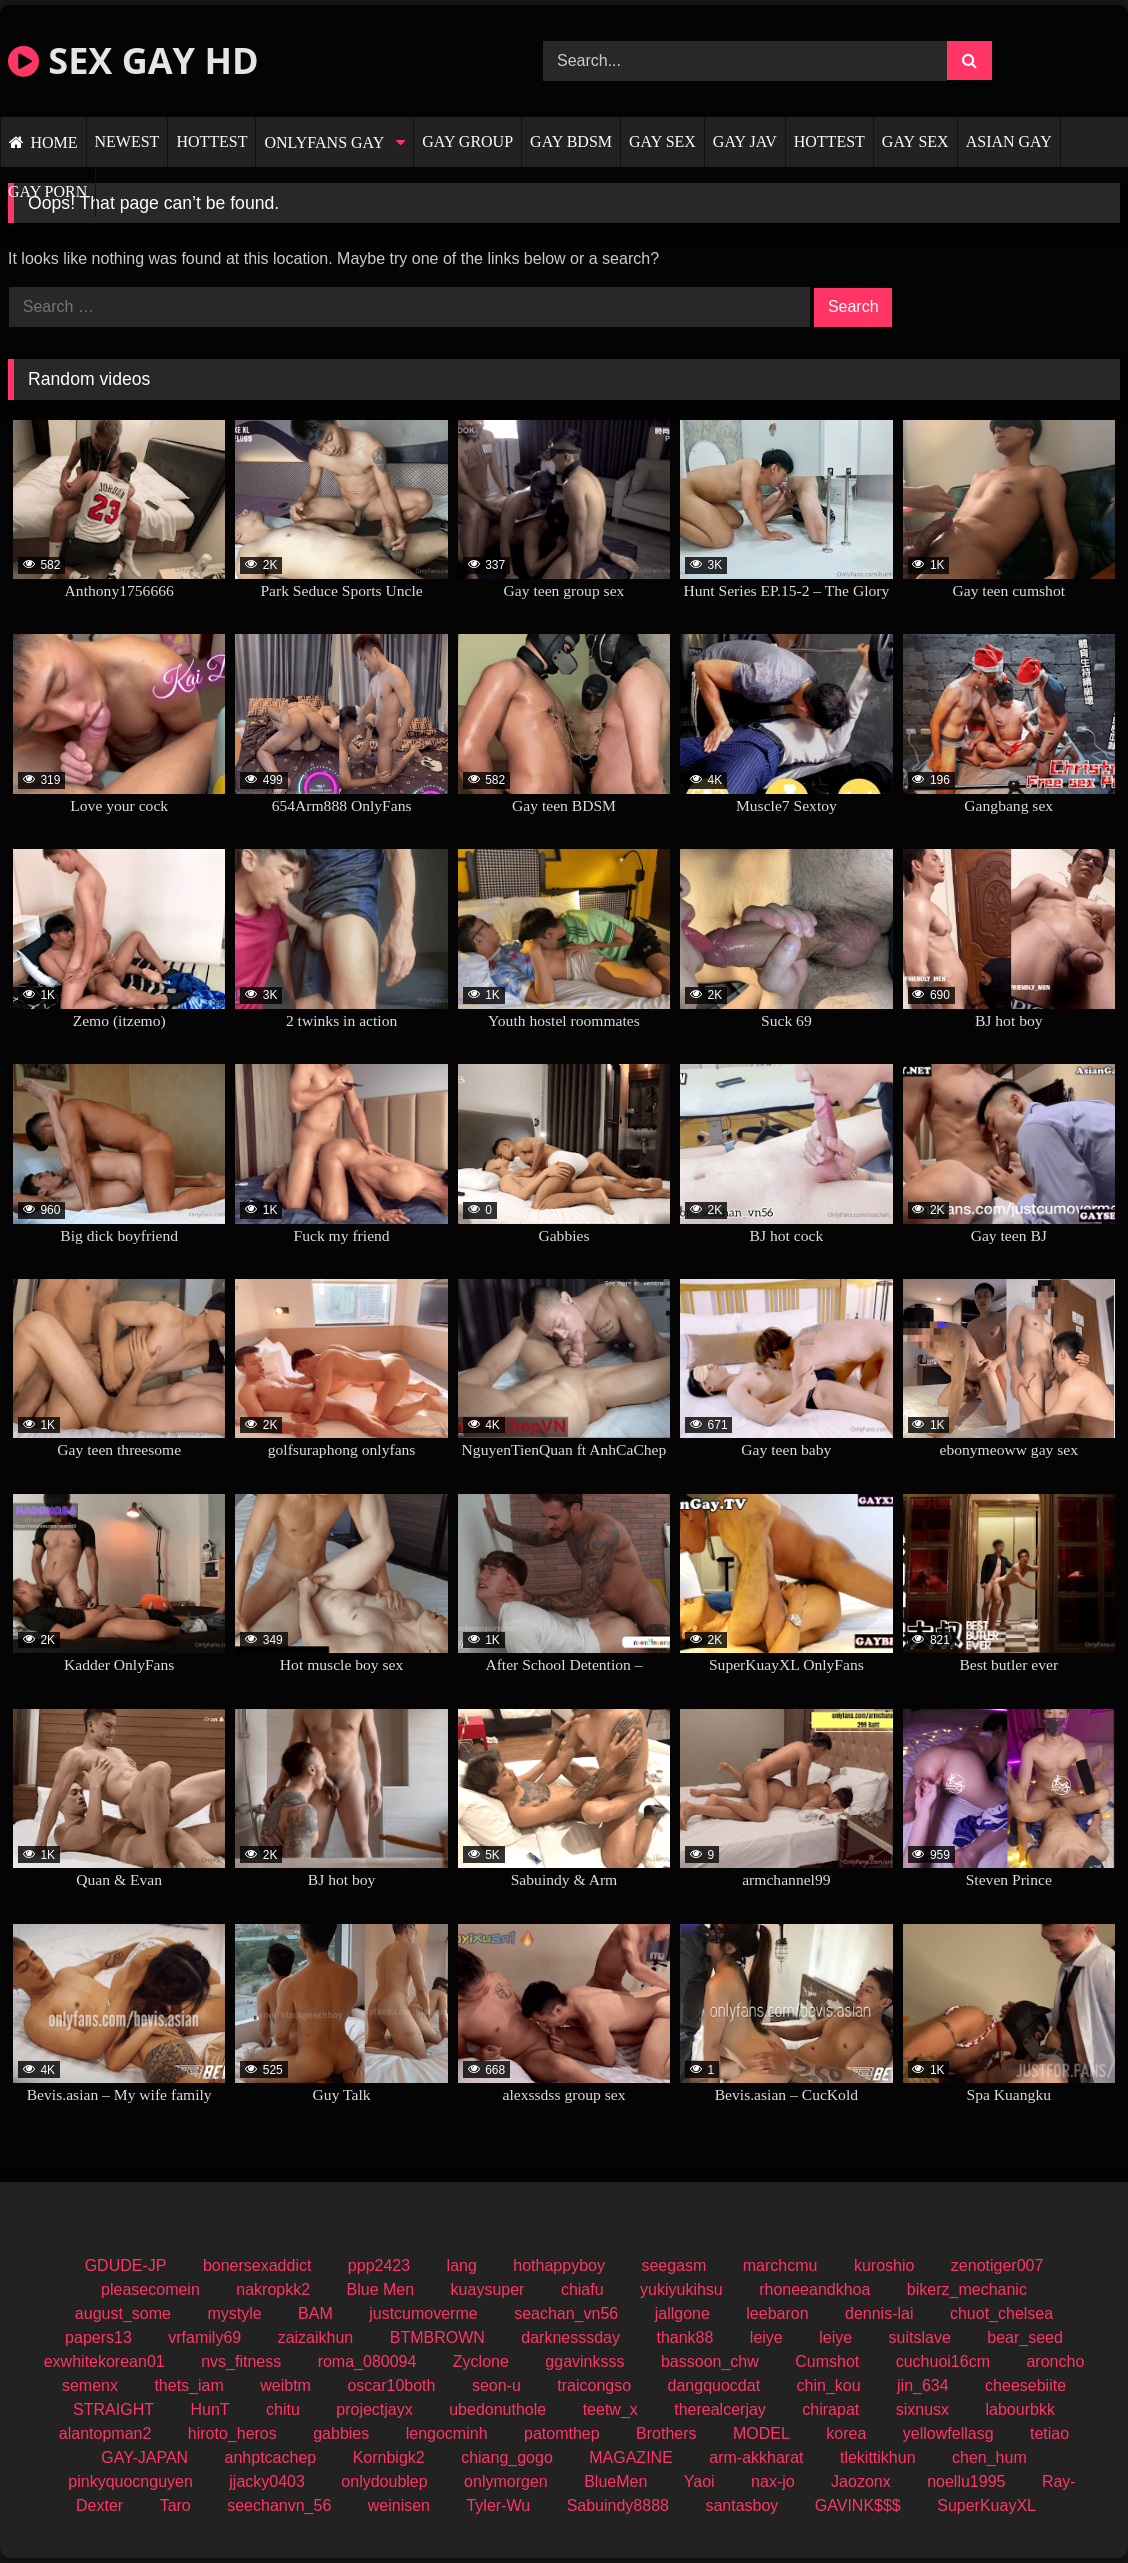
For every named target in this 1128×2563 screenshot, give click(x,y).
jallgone (682, 2313)
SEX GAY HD (133, 60)
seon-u (496, 2385)
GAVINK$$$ (858, 2505)
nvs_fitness (241, 2361)
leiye (766, 2337)
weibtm (285, 2385)
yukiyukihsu (681, 2289)
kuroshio (884, 2265)
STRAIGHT (113, 2409)
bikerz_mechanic (967, 2289)
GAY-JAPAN (144, 2457)
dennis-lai (879, 2313)
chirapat (830, 2409)
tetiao (1049, 2433)
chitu (283, 2409)
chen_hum (989, 2457)
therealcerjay (720, 2409)
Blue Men (381, 2289)
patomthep (562, 2433)
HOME (53, 142)
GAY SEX (662, 141)
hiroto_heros (232, 2433)
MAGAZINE (631, 2457)
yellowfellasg (948, 2433)
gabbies (341, 2433)
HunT (209, 2409)
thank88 (684, 2337)
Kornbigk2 (389, 2457)
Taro (175, 2505)
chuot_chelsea (1001, 2313)
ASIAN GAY (1009, 141)
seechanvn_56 (279, 2505)
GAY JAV (745, 141)
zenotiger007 (997, 2265)
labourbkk (1020, 2409)
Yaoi (699, 2481)
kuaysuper (488, 2289)
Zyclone (481, 2361)
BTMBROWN (437, 2337)
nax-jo (773, 2481)
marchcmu (780, 2265)
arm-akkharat (756, 2457)
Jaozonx (861, 2481)
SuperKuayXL (986, 2505)
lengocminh (447, 2433)
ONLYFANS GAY (324, 142)
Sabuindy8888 (618, 2505)
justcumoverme (423, 2313)
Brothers (666, 2433)
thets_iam (188, 2385)
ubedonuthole (497, 2409)
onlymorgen (506, 2481)
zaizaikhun (316, 2337)
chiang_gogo (507, 2457)
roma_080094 (367, 2361)
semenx (90, 2385)
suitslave (920, 2337)
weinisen (399, 2505)
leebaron (777, 2313)
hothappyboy (559, 2265)
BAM (315, 2313)
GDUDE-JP (126, 2265)
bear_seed (1025, 2337)
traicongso (594, 2385)
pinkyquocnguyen (130, 2481)
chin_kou (829, 2385)
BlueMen (615, 2481)
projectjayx (374, 2409)
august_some (123, 2313)
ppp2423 (379, 2265)
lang (462, 2265)
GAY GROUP (467, 141)
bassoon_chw (710, 2361)
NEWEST (127, 141)
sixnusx (922, 2409)
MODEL (761, 2433)
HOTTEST (211, 141)
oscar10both (391, 2385)
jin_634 (923, 2385)
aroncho (1055, 2361)
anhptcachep (271, 2457)
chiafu (582, 2289)
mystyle (234, 2313)
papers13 (98, 2337)
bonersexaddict (257, 2265)
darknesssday (570, 2337)
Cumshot (827, 2361)
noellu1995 (966, 2481)
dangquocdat (714, 2385)
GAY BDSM (571, 141)
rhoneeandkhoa (814, 2289)
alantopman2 (105, 2433)
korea (846, 2433)
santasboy (741, 2505)
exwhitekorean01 (104, 2361)
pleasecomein (150, 2289)
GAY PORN (47, 191)
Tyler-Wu (498, 2505)
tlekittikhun (878, 2457)
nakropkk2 (273, 2289)
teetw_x (610, 2409)
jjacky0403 (267, 2481)
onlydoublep (384, 2481)
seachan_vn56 (566, 2313)
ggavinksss (584, 2361)
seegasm (673, 2265)
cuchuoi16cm (943, 2361)
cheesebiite (1025, 2385)
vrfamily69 (204, 2337)
